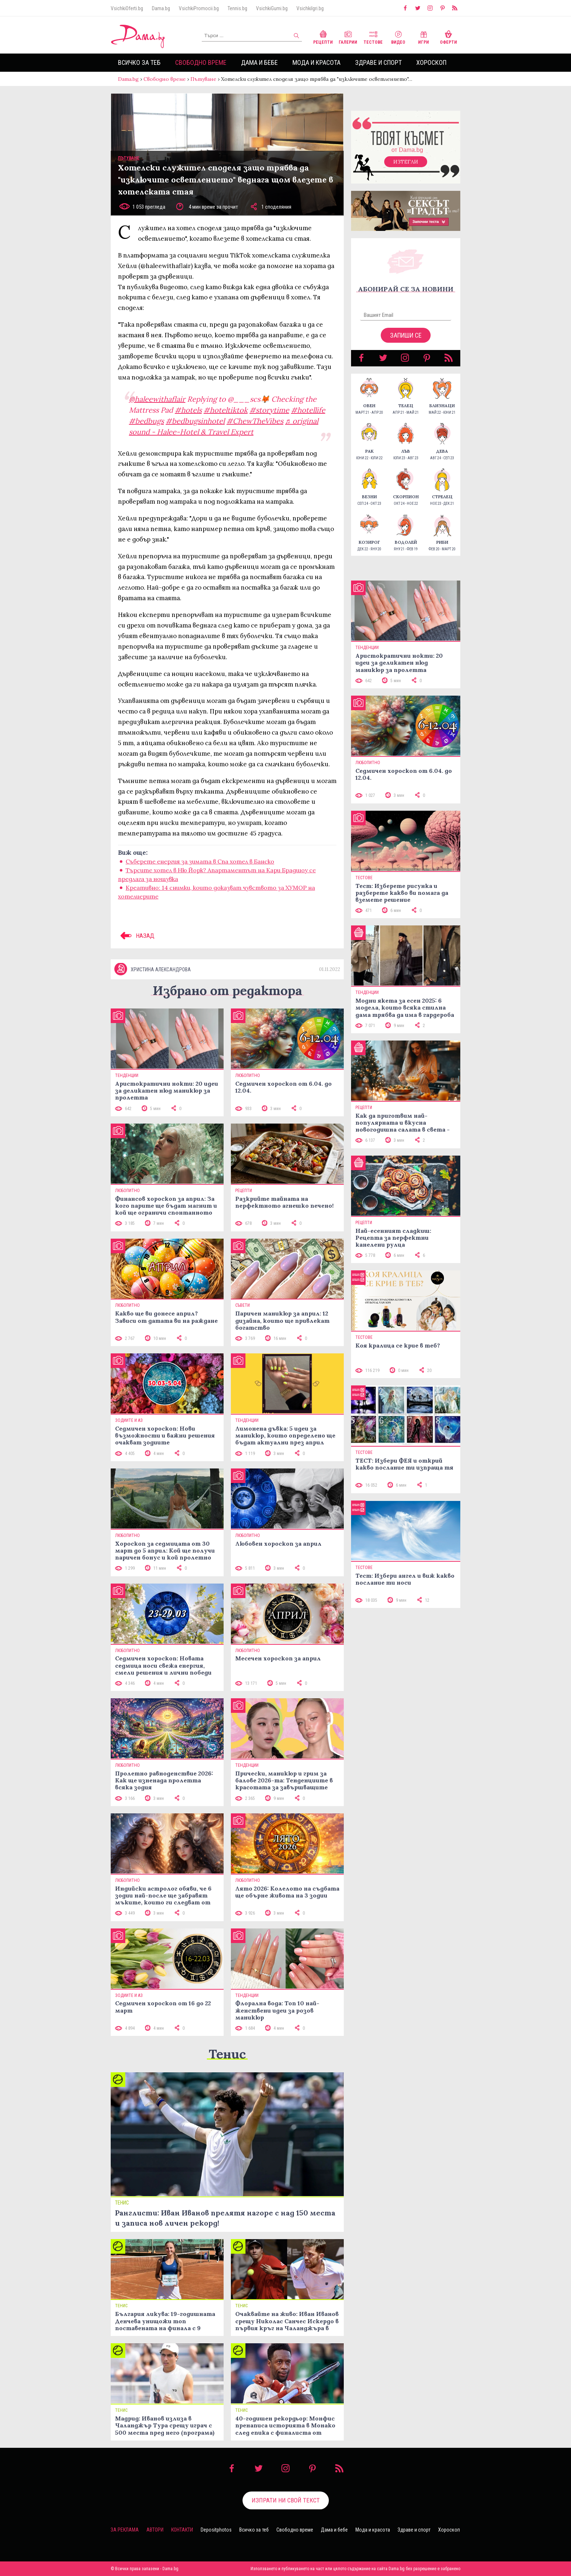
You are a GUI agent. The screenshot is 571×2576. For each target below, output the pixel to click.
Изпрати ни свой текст (286, 2500)
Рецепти (323, 36)
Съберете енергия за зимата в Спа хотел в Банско (200, 861)
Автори (155, 2530)
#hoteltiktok (226, 409)
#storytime (269, 409)
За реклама (125, 2530)
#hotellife (308, 409)
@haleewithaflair (157, 399)
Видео (398, 36)
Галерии (348, 36)
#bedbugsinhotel (195, 420)
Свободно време (201, 62)
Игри (423, 36)
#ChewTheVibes (255, 420)
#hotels (188, 409)
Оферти (448, 36)
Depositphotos (216, 2530)
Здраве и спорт (378, 62)
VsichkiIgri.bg (310, 8)
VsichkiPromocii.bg (199, 8)
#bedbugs (146, 420)
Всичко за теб (139, 62)
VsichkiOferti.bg (127, 8)
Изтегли (405, 161)
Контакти (182, 2530)
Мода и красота (316, 62)
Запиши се (406, 335)
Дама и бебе (259, 62)
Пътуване (203, 79)
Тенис (227, 2054)
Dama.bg (161, 8)
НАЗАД (136, 935)
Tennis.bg (237, 8)
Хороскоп (431, 62)
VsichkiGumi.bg (272, 8)
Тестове (373, 36)
